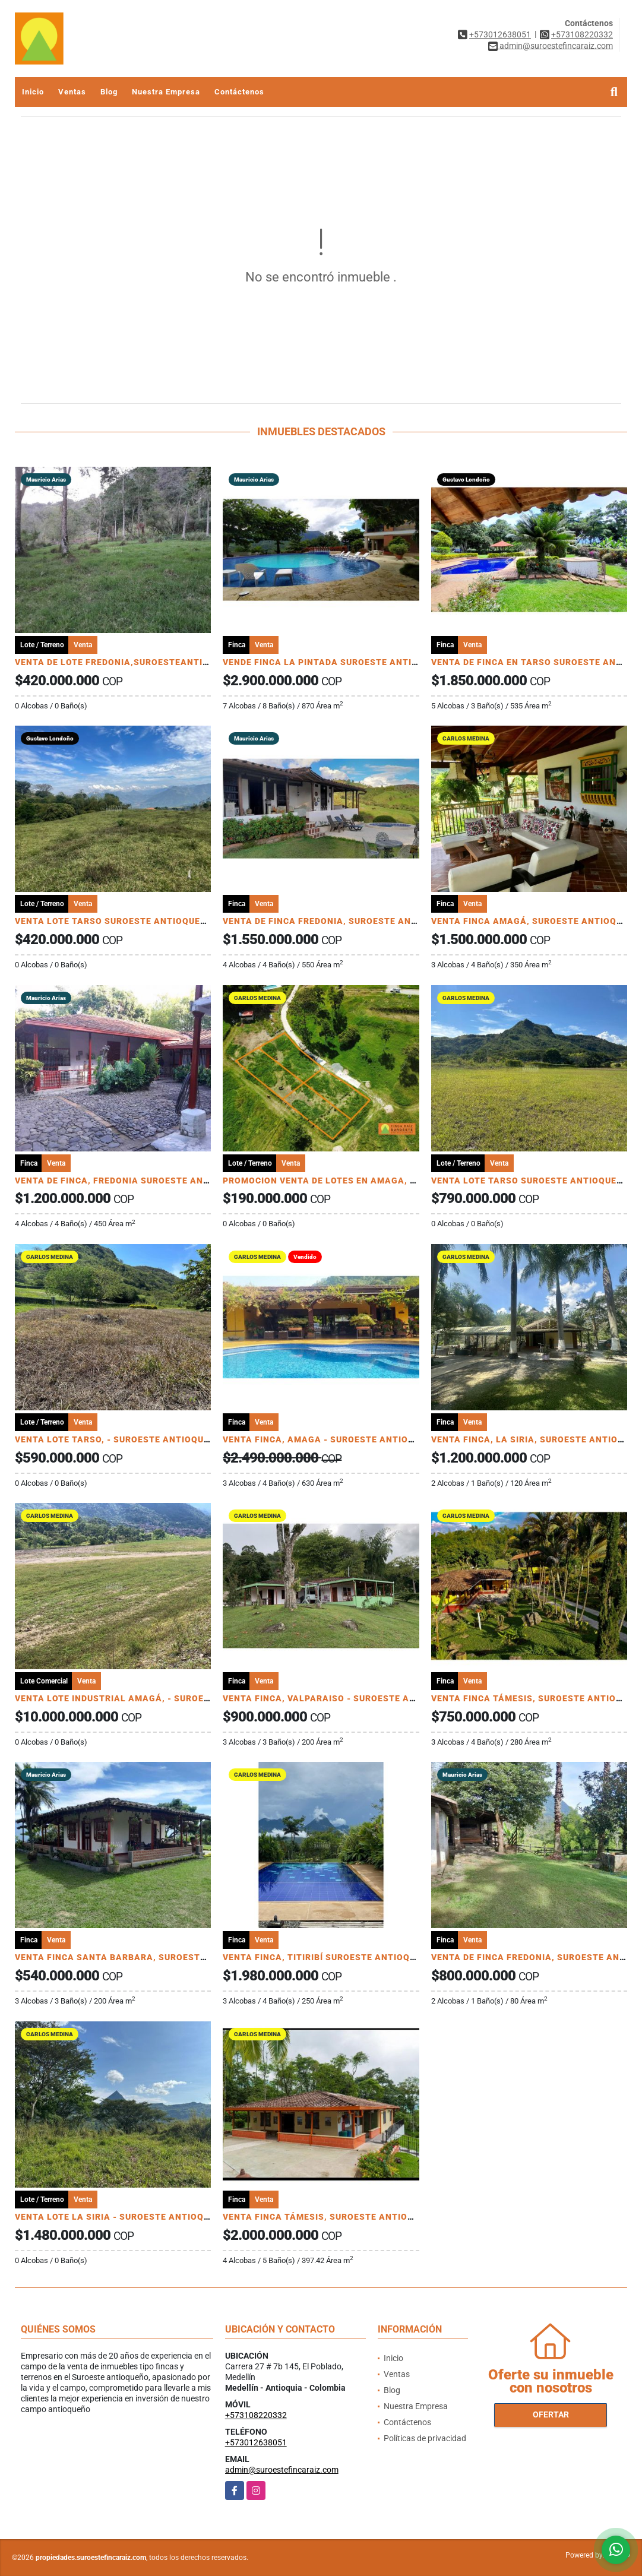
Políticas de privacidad (425, 2438)
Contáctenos (239, 91)
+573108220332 (582, 34)
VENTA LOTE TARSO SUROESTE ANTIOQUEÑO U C (122, 921)
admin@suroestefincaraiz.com (282, 2469)
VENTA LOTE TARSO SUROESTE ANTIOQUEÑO (530, 1180)
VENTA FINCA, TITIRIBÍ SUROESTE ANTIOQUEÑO (328, 1957)
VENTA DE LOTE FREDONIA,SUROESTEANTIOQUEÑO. (128, 662)
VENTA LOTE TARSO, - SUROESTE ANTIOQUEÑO (118, 1439)
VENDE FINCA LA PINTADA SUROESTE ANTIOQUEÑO (336, 662)
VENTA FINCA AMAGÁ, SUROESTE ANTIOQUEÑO (536, 921)
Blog (109, 91)
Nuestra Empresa (166, 91)
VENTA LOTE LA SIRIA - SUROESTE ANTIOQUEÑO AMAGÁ (139, 2216)
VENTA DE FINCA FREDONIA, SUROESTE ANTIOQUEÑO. (341, 921)
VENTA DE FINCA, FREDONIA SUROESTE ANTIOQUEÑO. (133, 1180)
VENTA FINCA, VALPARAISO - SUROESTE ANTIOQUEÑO (342, 1698)
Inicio (33, 91)
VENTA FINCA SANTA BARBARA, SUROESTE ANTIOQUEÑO (141, 1957)
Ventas (72, 91)
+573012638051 (500, 34)
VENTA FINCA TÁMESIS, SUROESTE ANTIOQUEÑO (330, 2216)
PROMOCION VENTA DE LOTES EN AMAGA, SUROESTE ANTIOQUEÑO (370, 1180)
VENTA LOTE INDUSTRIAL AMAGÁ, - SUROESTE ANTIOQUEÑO (149, 1698)
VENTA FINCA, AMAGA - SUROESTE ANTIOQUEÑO (331, 1439)
